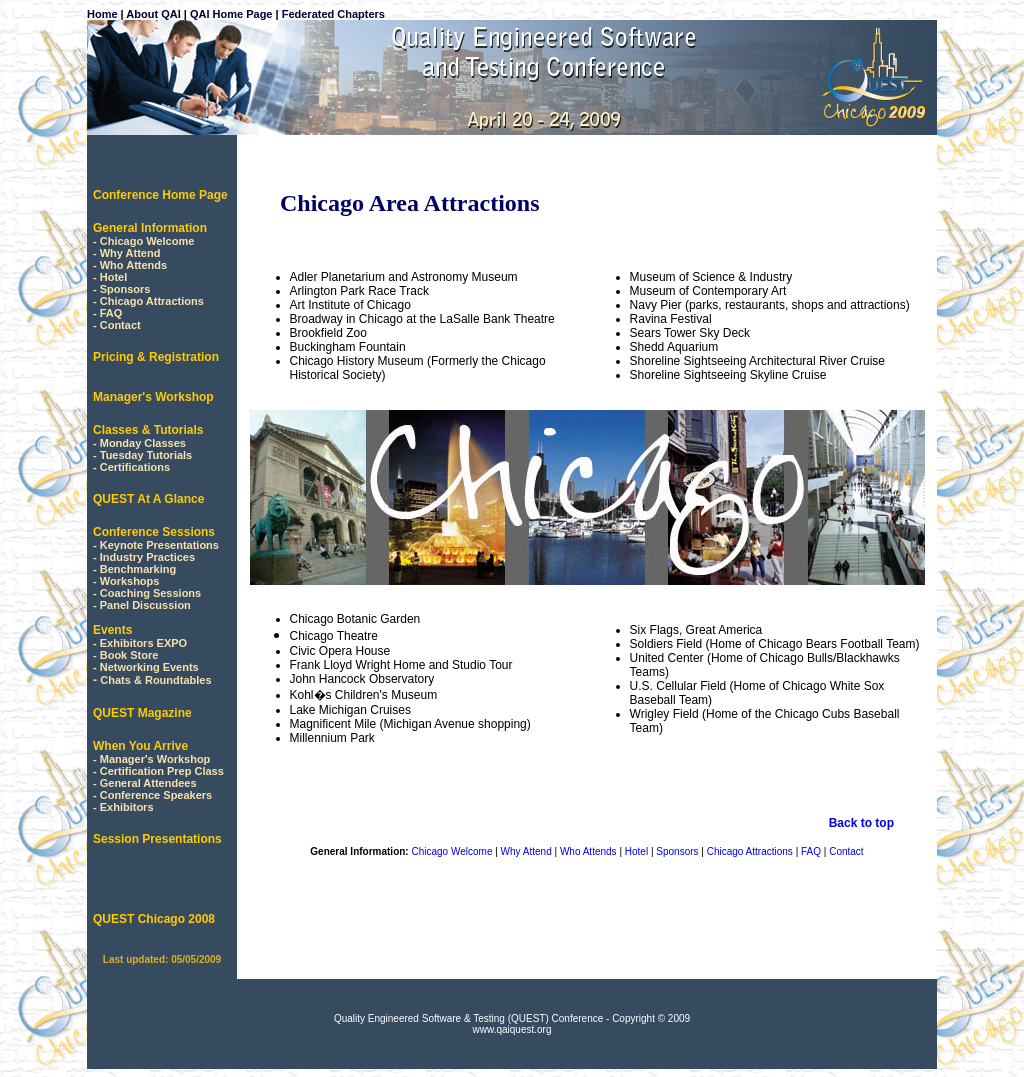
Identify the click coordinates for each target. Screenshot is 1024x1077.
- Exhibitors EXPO (140, 643)
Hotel (114, 277)
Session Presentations (157, 839)
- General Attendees (145, 783)
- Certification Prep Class (158, 771)
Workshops (130, 581)
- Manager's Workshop (151, 759)
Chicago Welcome (147, 241)
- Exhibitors (123, 807)
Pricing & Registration (156, 357)
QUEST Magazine (142, 713)
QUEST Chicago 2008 (154, 919)
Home (102, 14)
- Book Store (125, 655)
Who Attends (133, 265)
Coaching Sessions (150, 593)
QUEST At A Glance (148, 499)
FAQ (111, 313)
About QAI (153, 14)
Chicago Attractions (152, 301)
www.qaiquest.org (512, 1029)
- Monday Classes (139, 443)
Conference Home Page (160, 195)
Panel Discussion (145, 605)
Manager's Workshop (153, 397)
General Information (150, 228)
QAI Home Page (231, 14)
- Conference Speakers (152, 795)
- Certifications (131, 467)
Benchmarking (138, 569)
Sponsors (125, 289)
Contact (120, 325)
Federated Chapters (332, 14)
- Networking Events (146, 667)
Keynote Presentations (159, 545)
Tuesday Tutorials (146, 455)
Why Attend (130, 253)
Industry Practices (147, 557)
